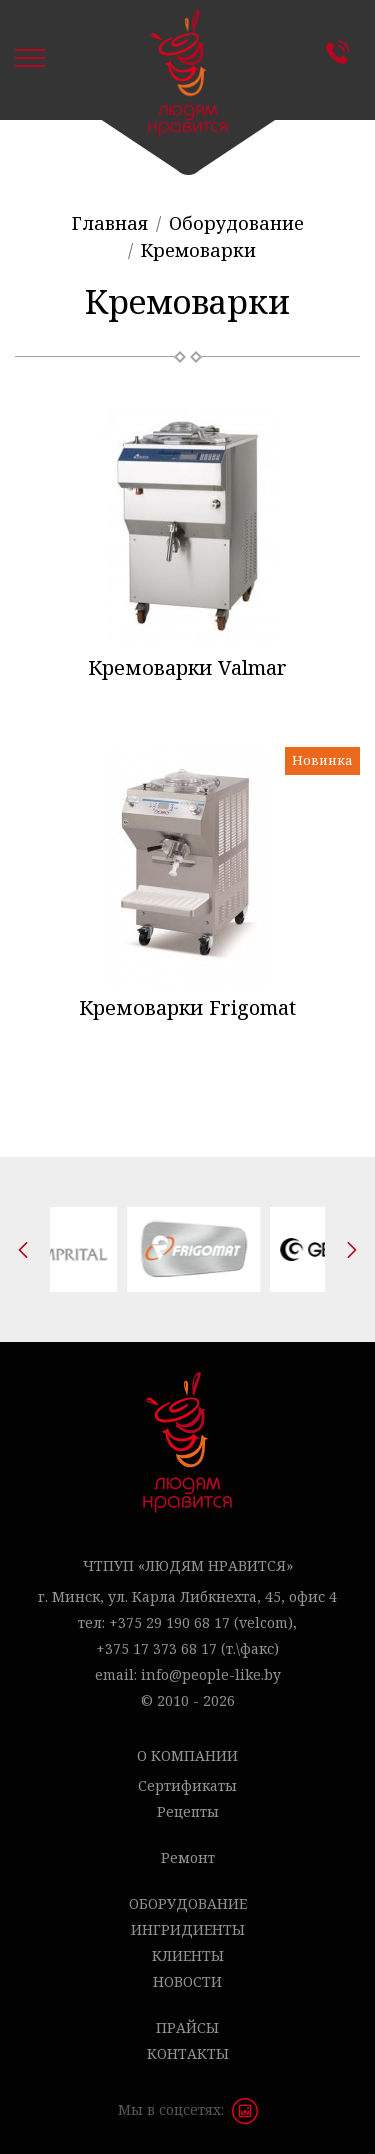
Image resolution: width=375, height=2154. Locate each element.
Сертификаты (187, 1785)
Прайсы (187, 2027)
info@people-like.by (211, 1674)
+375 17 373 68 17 (156, 1648)
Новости (187, 1981)
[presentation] (23, 1250)
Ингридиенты (188, 1929)
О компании (187, 1755)
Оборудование (188, 1903)
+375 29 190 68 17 (169, 1622)
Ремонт (188, 1857)
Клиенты (188, 1955)
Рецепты (188, 1811)
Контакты (343, 52)
